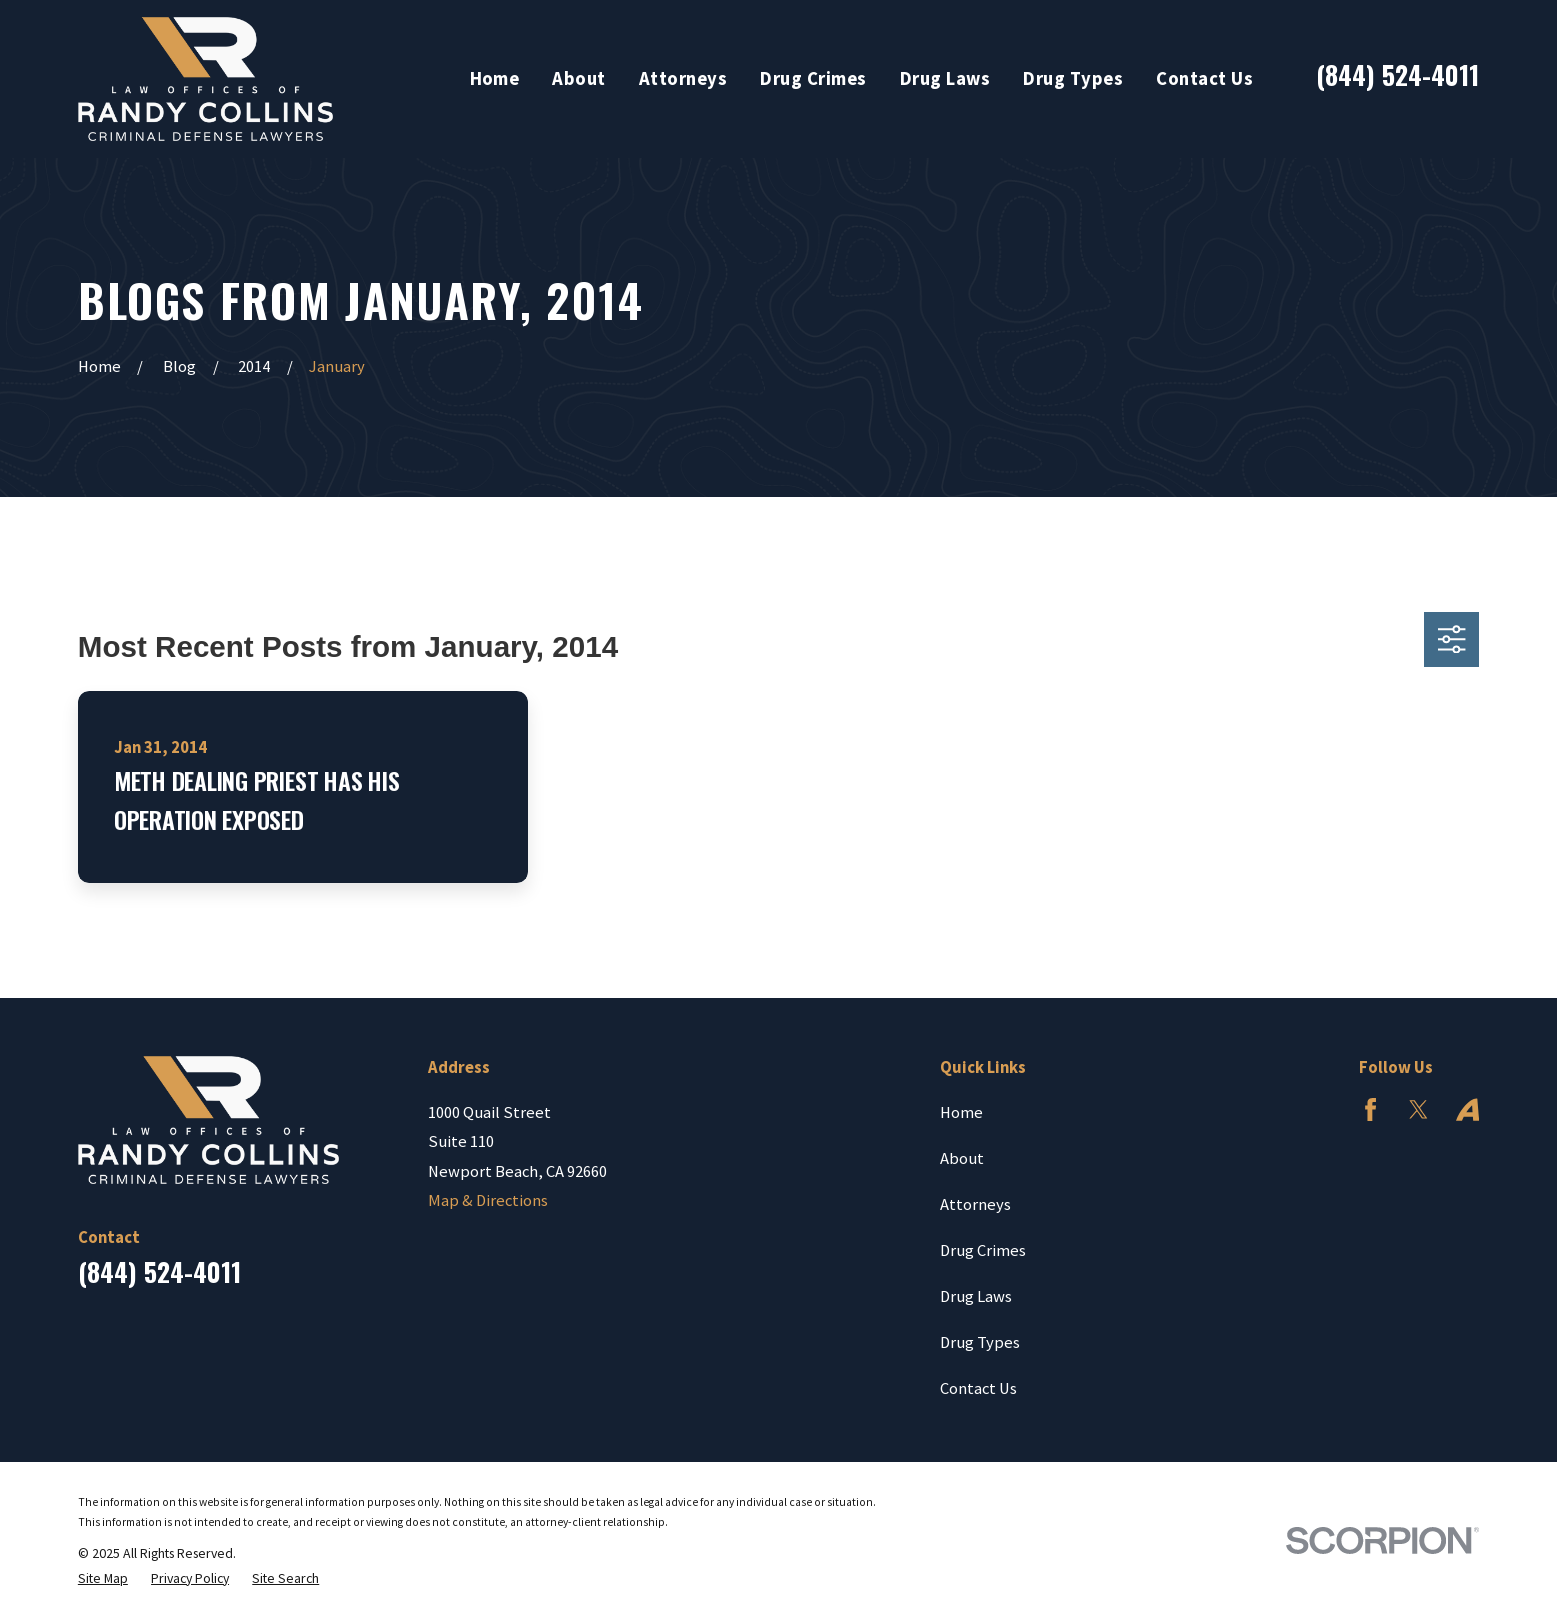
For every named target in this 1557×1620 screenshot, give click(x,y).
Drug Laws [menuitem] (945, 78)
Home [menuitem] (495, 78)
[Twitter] (1418, 1109)
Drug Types (980, 1342)
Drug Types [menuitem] (1073, 78)
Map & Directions (488, 1200)
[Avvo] (1467, 1109)
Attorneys (975, 1204)
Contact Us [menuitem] (1204, 78)
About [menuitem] (579, 78)
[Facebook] (1370, 1109)
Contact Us (978, 1388)
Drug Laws (976, 1296)
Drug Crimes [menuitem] (813, 78)
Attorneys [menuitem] (683, 78)
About (962, 1158)
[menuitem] (103, 1578)
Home (961, 1112)
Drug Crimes (983, 1250)
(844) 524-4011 (1397, 74)
